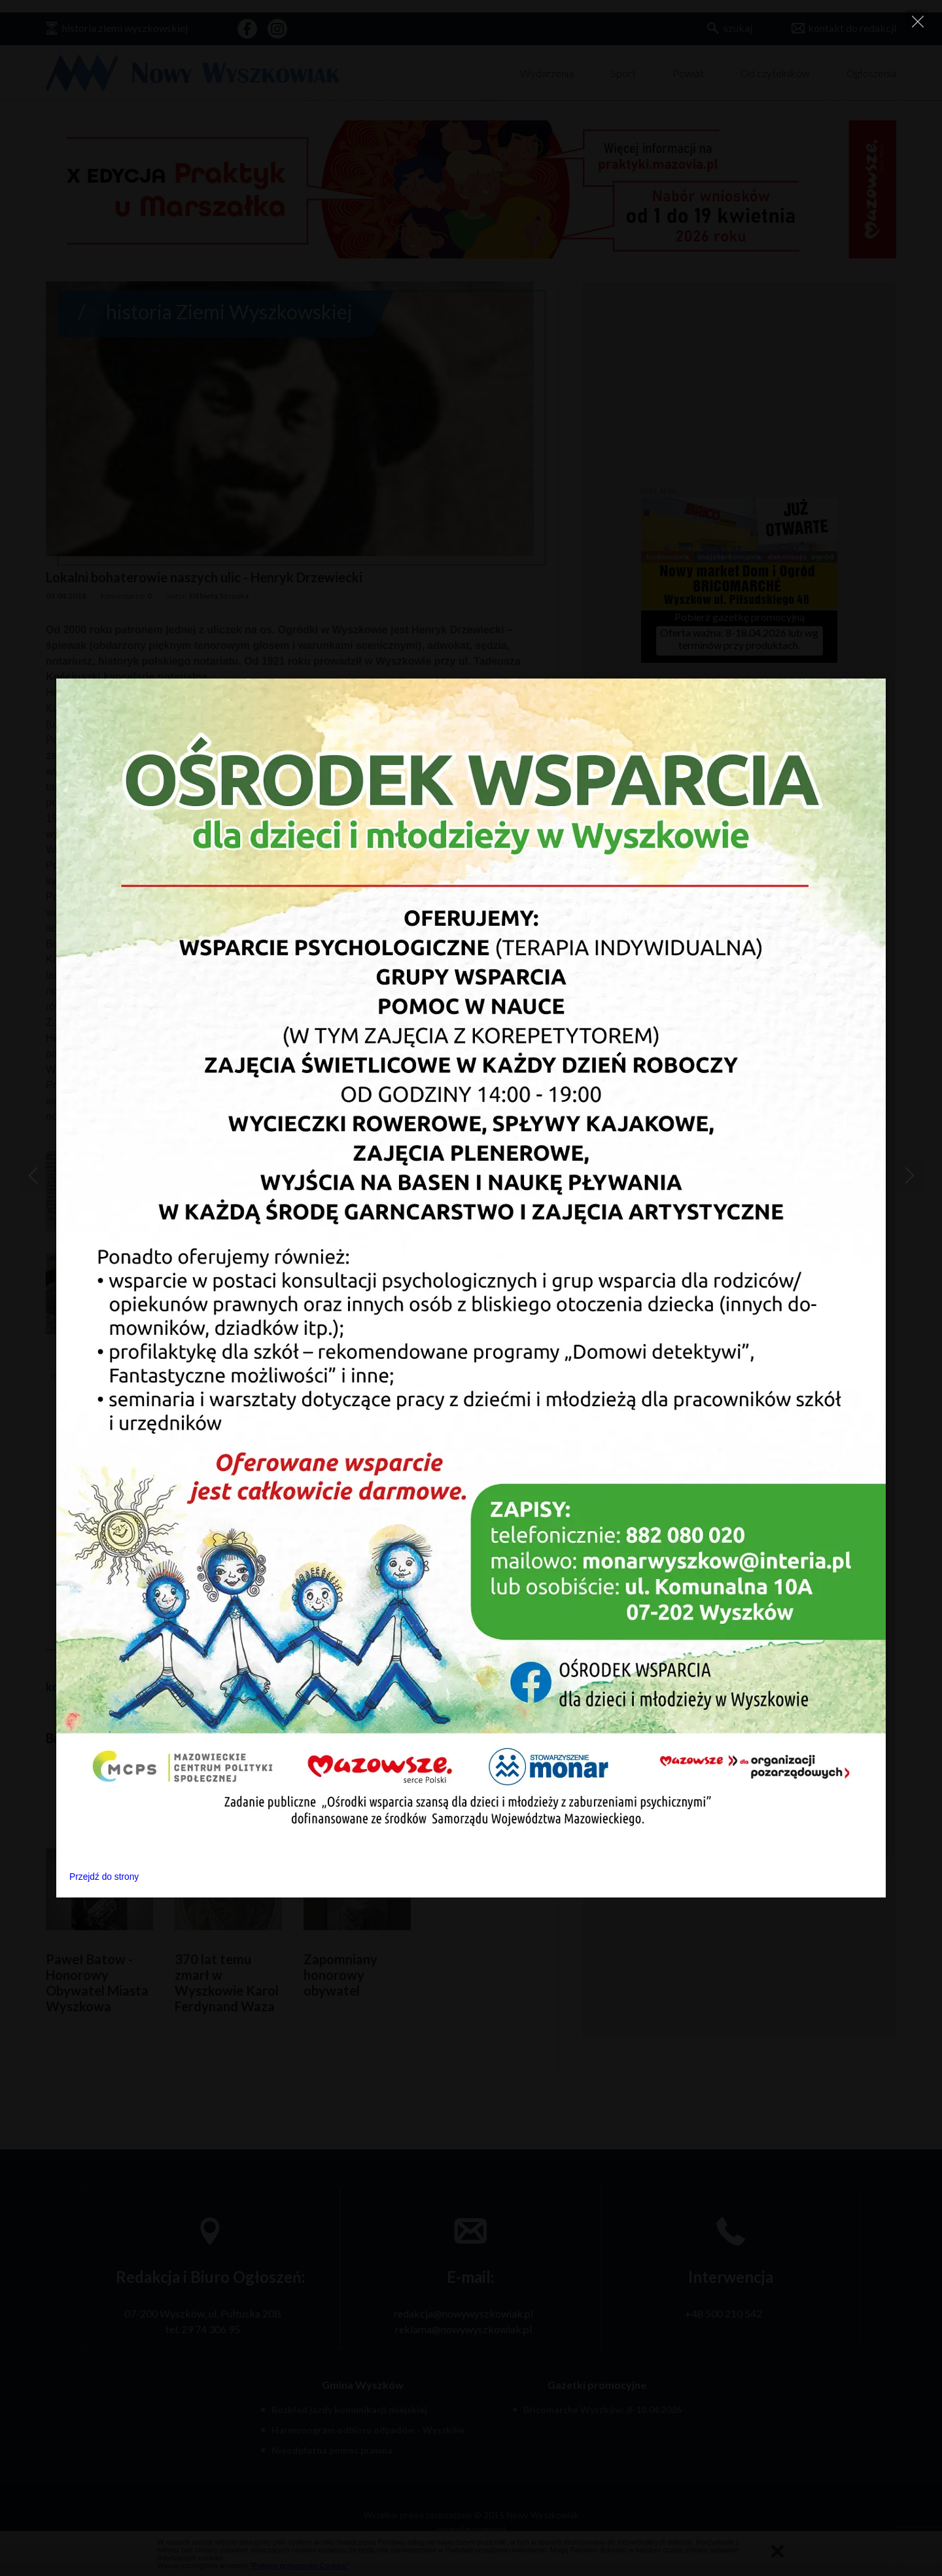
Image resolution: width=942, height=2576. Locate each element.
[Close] (917, 21)
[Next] (909, 1175)
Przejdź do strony (104, 1877)
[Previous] (33, 1175)
